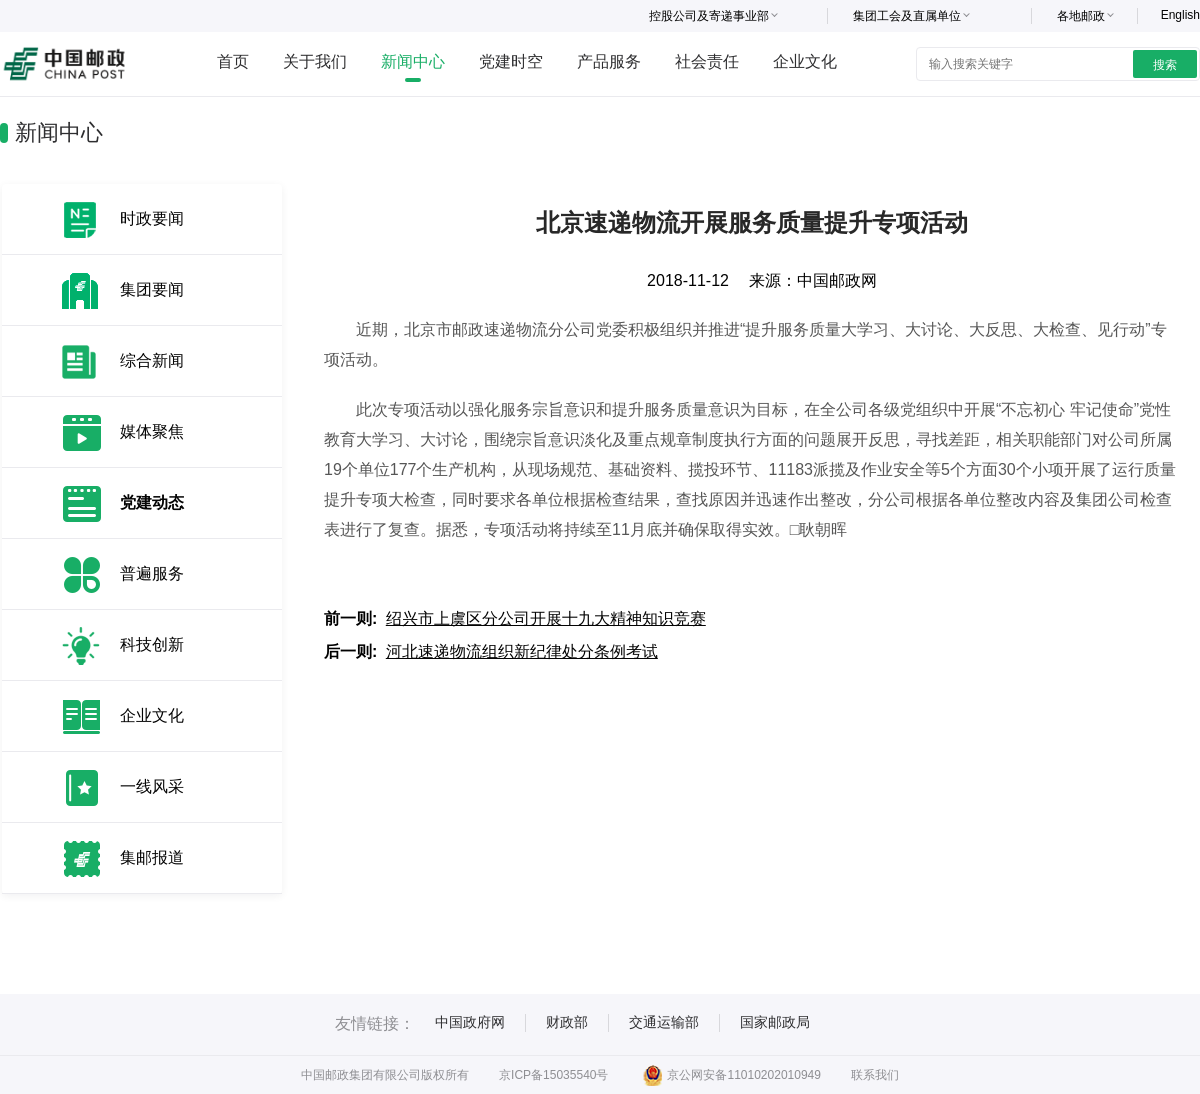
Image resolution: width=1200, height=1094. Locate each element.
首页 (233, 61)
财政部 (567, 1022)
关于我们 (315, 61)
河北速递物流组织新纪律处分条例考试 (522, 651)
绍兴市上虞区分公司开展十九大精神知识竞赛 (546, 618)
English (1180, 15)
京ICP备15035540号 (553, 1075)
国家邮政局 (775, 1022)
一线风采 (152, 786)
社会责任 (707, 61)
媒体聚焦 (152, 431)
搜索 (1165, 65)
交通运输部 (664, 1022)
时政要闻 (152, 218)
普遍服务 (152, 573)
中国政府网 (470, 1022)
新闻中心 (413, 61)
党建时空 (511, 61)
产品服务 (609, 61)
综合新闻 (152, 360)
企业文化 (805, 61)
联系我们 (875, 1075)
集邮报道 (152, 857)
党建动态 (152, 502)
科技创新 (152, 644)
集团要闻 (152, 289)
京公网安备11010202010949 (731, 1075)
